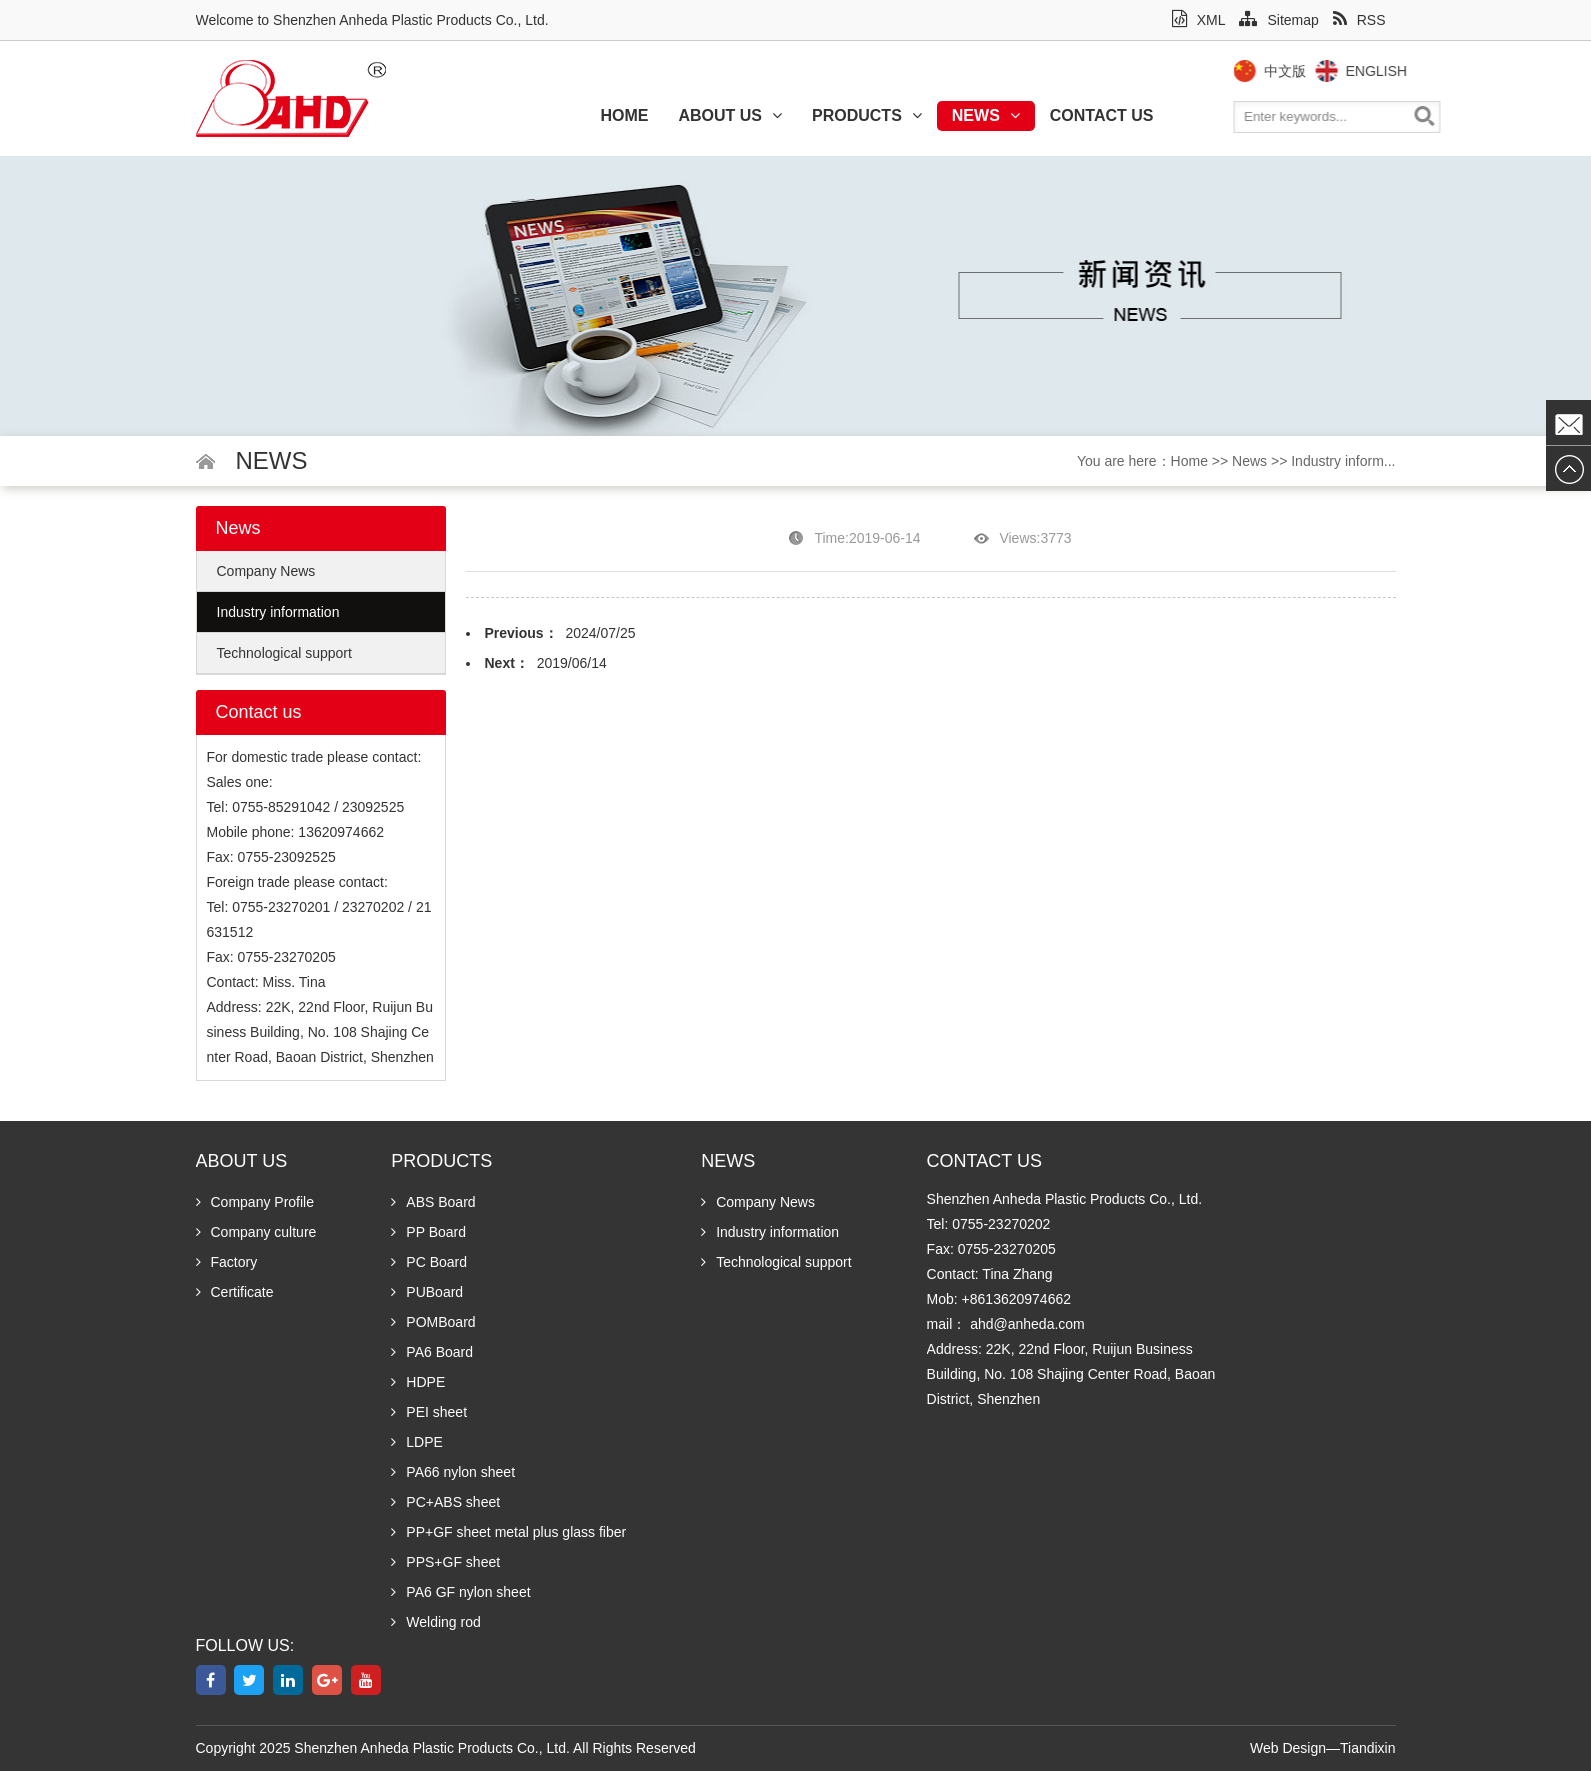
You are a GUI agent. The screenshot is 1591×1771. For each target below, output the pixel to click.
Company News (266, 571)
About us (730, 115)
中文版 (1320, 71)
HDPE (418, 1382)
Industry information (278, 612)
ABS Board (433, 1202)
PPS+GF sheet (445, 1562)
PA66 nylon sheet (453, 1472)
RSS (1359, 20)
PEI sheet (429, 1412)
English (1411, 71)
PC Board (429, 1262)
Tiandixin (1368, 1748)
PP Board (428, 1232)
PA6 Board (432, 1352)
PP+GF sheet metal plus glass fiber (508, 1532)
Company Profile (255, 1202)
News (986, 115)
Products (867, 115)
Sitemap (1278, 20)
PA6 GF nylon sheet (460, 1592)
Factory (227, 1262)
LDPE (417, 1442)
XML (1199, 20)
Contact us (1102, 115)
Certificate (235, 1292)
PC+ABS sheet (445, 1502)
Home (624, 115)
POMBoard (433, 1322)
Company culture (256, 1232)
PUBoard (427, 1292)
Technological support (284, 653)
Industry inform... (1343, 461)
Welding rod (435, 1622)
